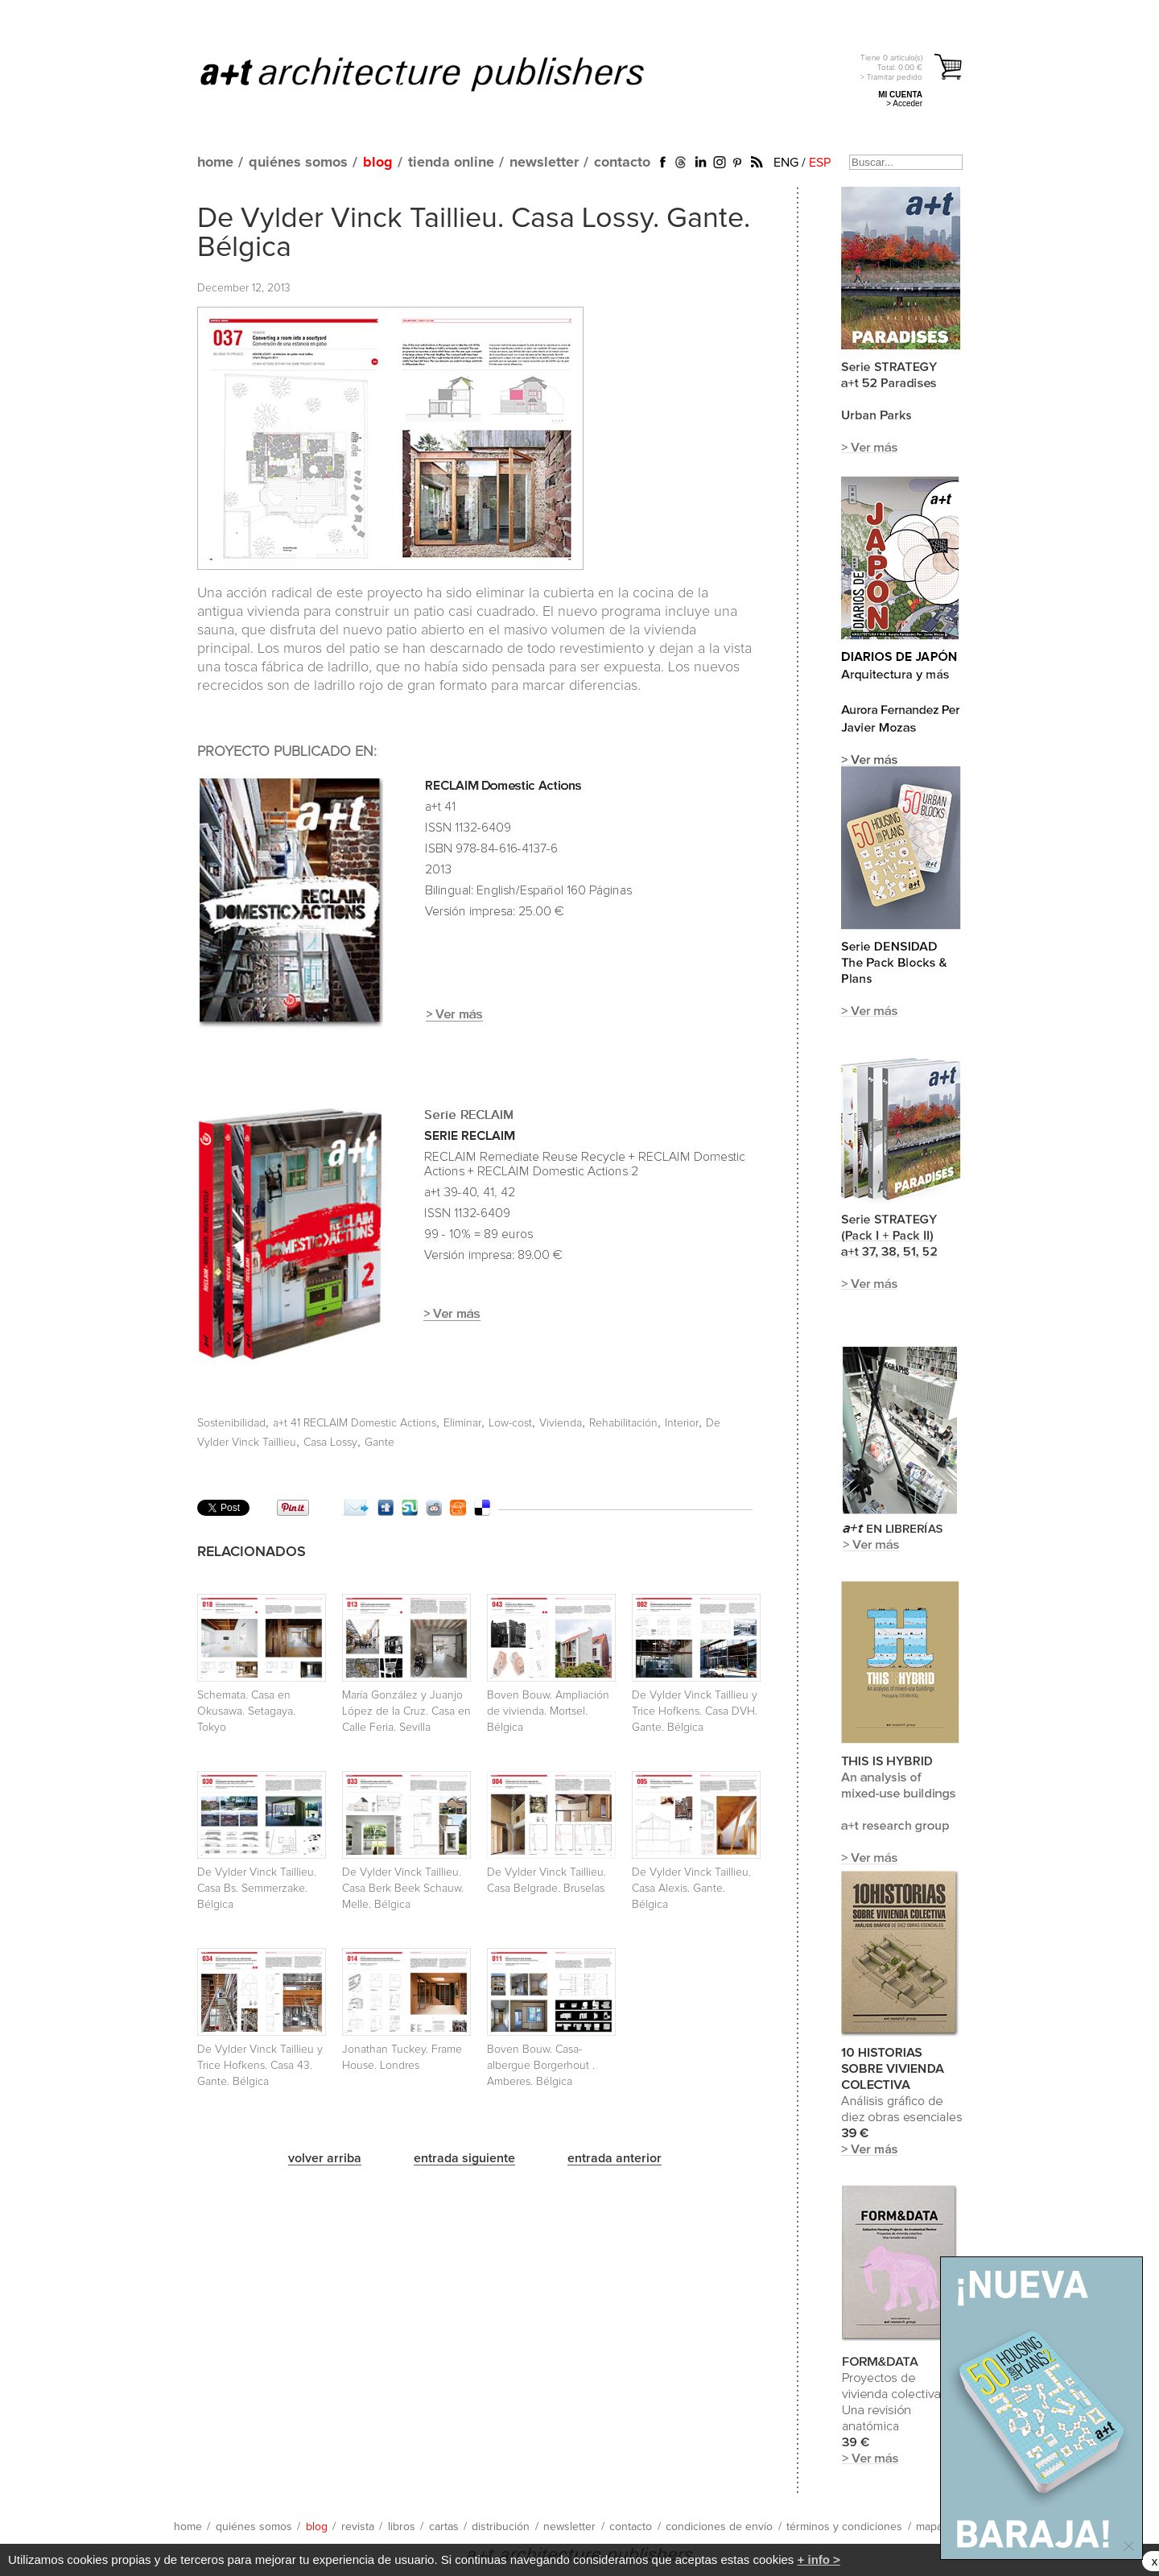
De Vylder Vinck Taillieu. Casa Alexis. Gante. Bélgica (691, 1888)
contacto (622, 162)
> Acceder (904, 103)
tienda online (451, 162)
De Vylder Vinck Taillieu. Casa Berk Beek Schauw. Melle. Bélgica (403, 1888)
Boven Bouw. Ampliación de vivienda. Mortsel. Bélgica (548, 1711)
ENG (785, 162)
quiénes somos (298, 162)
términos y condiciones (844, 2527)
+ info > (819, 2559)
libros (401, 2527)
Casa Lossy (330, 1442)
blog (378, 162)
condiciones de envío (719, 2527)
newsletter (544, 162)
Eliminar (462, 1423)
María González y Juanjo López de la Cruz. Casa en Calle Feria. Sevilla (406, 1711)
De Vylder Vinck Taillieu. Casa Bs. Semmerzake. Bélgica (256, 1888)
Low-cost (510, 1423)
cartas (444, 2527)
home (215, 162)
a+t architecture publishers (442, 73)
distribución (501, 2527)
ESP (820, 162)
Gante (379, 1442)
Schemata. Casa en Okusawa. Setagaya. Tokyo (246, 1711)
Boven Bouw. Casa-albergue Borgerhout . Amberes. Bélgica (541, 2065)
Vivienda (560, 1423)
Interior (682, 1423)
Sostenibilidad (231, 1423)
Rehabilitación (623, 1423)
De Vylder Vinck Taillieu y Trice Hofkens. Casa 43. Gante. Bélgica (260, 2065)
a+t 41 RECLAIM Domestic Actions (354, 1423)
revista (357, 2527)
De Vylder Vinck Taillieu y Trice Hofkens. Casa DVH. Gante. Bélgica (694, 1711)
